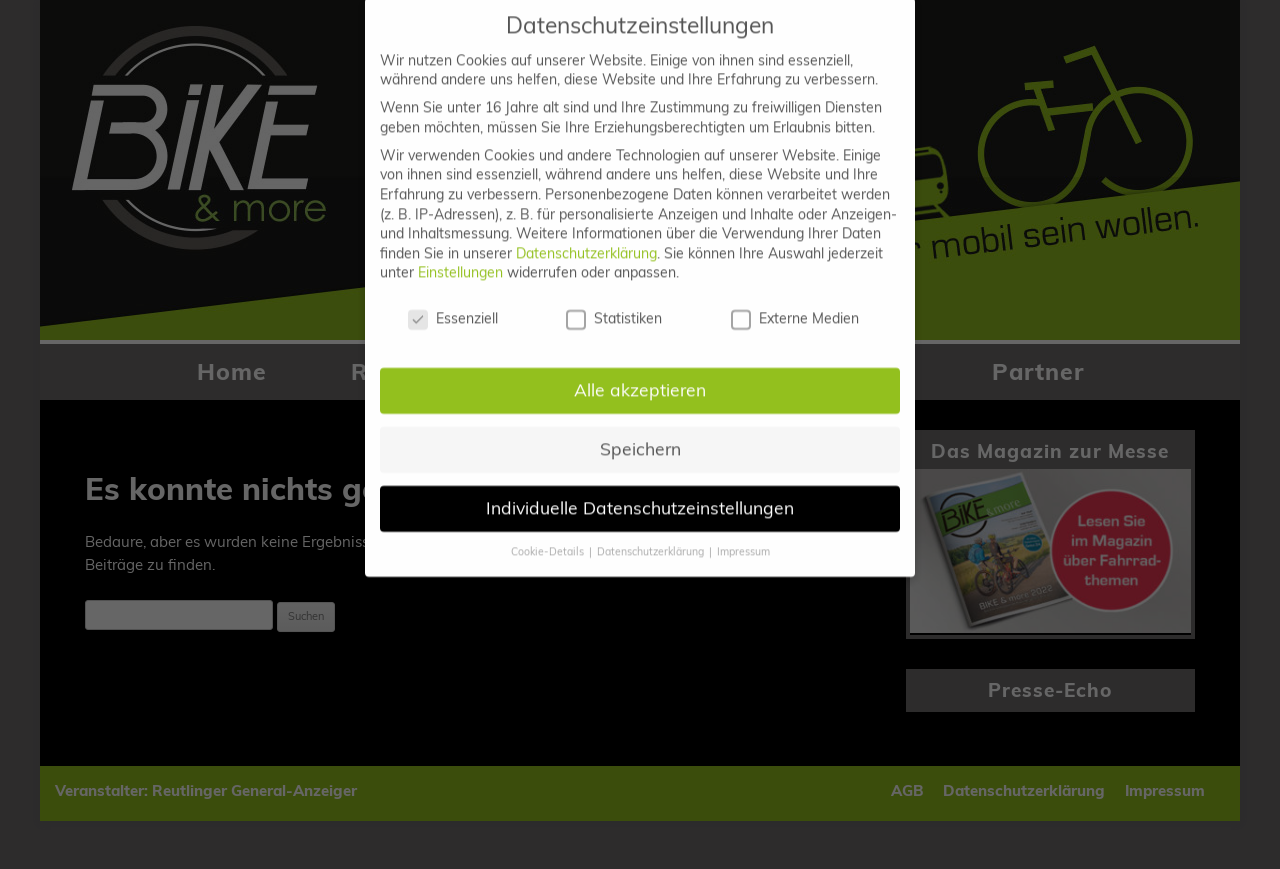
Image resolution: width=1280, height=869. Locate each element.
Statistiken (614, 302)
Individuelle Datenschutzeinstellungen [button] (640, 490)
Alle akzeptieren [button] (640, 372)
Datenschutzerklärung (586, 236)
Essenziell (453, 302)
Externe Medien (795, 302)
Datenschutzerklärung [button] (652, 534)
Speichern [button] (640, 431)
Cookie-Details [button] (549, 534)
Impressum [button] (743, 534)
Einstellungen (460, 256)
